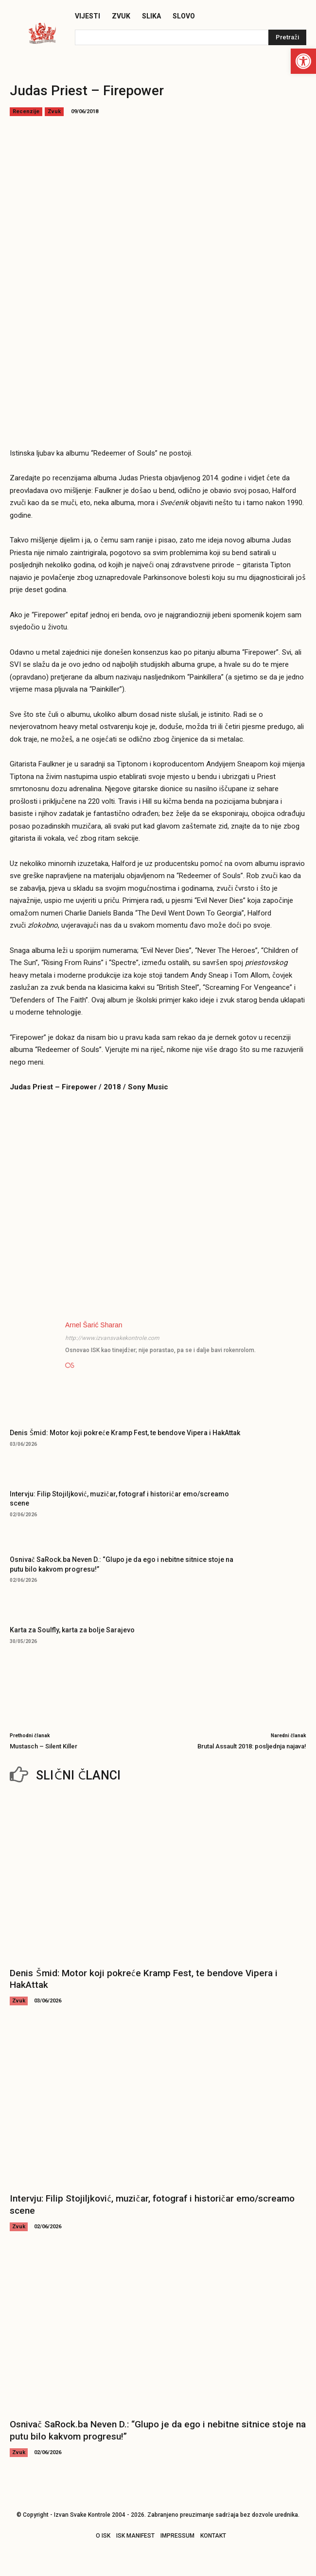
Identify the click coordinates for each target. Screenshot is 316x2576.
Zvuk (54, 111)
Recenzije (26, 111)
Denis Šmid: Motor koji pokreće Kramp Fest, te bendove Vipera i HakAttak (125, 1433)
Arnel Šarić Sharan (94, 1325)
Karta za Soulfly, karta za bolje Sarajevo (72, 1630)
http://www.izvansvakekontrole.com (112, 1338)
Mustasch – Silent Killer (43, 1746)
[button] (303, 61)
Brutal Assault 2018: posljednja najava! (251, 1746)
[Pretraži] (287, 37)
